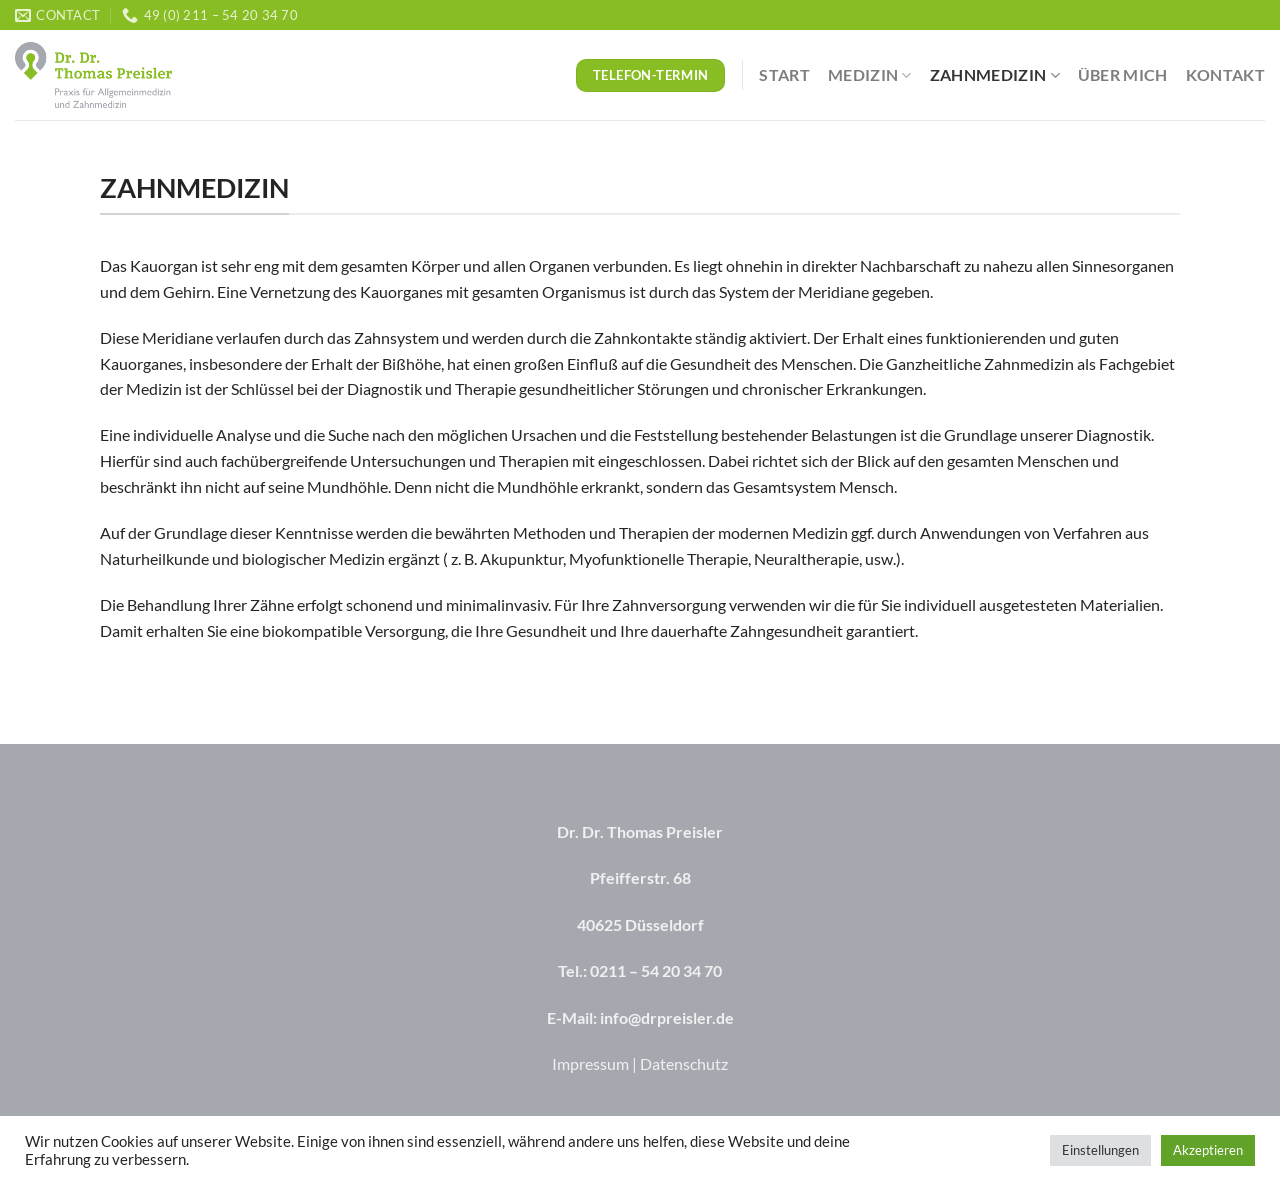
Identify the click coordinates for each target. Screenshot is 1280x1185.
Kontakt (1225, 74)
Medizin (870, 75)
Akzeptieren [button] (1208, 1150)
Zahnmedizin (995, 75)
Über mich (1123, 74)
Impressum (590, 1063)
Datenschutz (684, 1063)
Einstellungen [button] (1100, 1150)
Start (784, 74)
